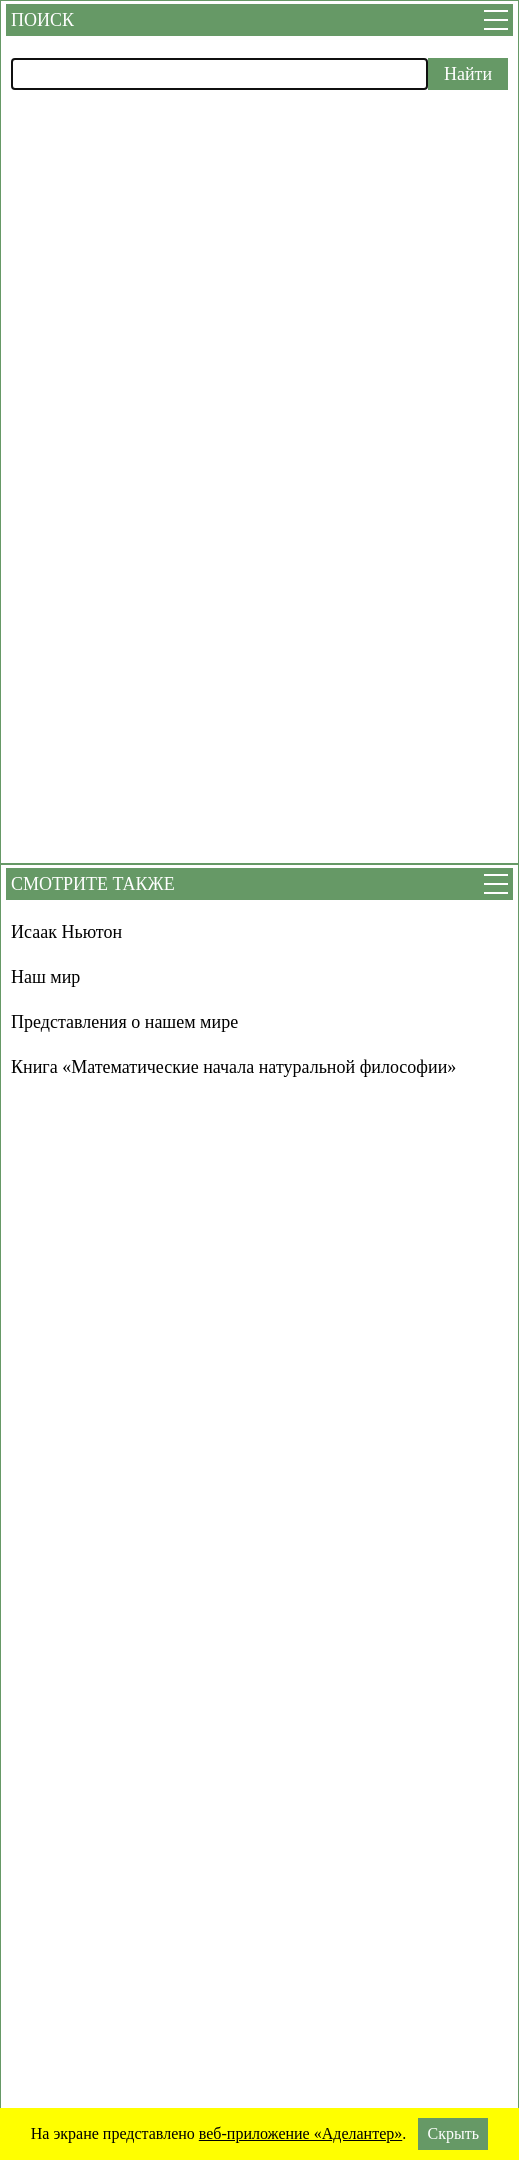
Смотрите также (93, 884)
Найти (468, 74)
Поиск (42, 20)
